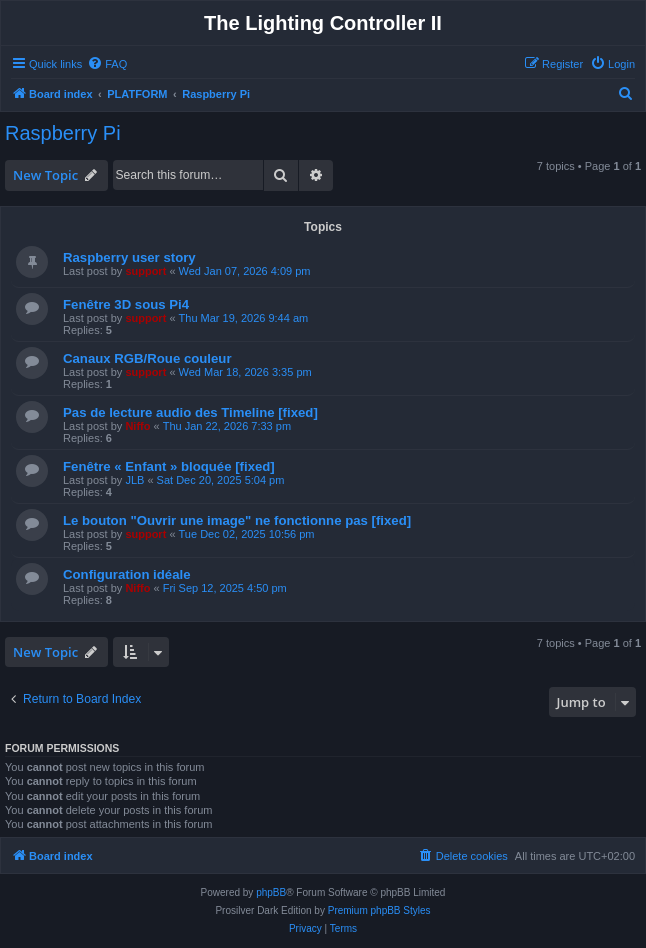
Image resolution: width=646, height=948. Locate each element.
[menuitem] (107, 64)
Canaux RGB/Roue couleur (147, 358)
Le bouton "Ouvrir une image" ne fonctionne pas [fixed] (237, 520)
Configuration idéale (126, 574)
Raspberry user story (129, 257)
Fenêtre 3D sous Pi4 (126, 304)
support (145, 271)
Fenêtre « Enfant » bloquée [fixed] (169, 466)
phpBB (271, 892)
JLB (134, 480)
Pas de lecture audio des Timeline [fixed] (190, 412)
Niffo (137, 426)
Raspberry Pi (63, 133)
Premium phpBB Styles (379, 910)
